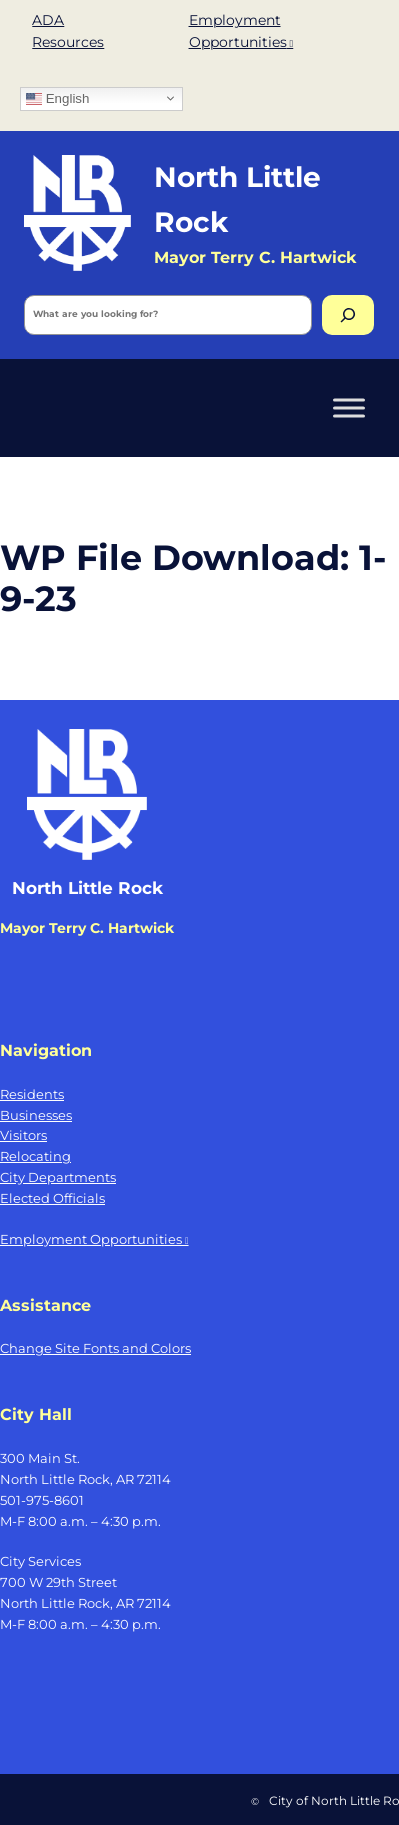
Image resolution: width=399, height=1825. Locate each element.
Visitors (23, 1135)
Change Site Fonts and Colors (95, 1348)
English (57, 98)
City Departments (58, 1177)
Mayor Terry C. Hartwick (87, 928)
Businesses (36, 1115)
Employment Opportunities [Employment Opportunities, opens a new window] (94, 1239)
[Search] (348, 315)
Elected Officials (52, 1198)
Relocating (35, 1156)
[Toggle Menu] (349, 407)
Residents (32, 1094)
